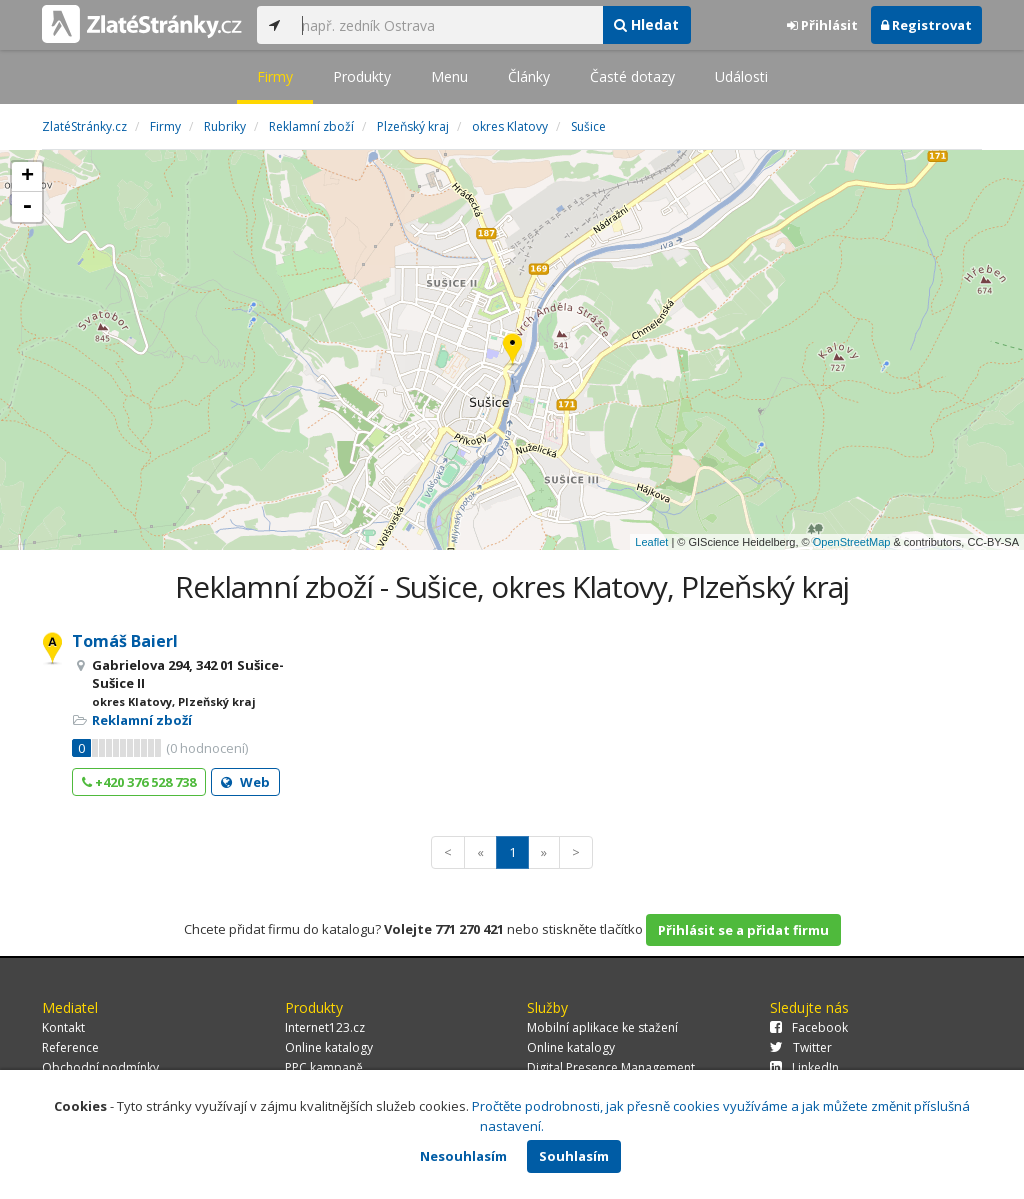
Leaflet (651, 542)
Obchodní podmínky (100, 1067)
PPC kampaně (324, 1067)
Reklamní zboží (142, 720)
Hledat (646, 24)
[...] (447, 25)
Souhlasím (574, 1156)
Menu (449, 76)
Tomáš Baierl (125, 641)
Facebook (809, 1027)
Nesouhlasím (463, 1156)
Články (529, 76)
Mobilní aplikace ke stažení (602, 1027)
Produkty (362, 76)
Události (741, 76)
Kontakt (63, 1027)
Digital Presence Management (611, 1067)
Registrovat (926, 25)
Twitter (801, 1047)
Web (245, 782)
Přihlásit (822, 25)
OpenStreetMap (852, 542)
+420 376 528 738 (139, 782)
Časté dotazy (632, 76)
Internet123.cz (325, 1027)
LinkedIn (804, 1067)
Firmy (275, 76)
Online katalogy (329, 1047)
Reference (70, 1047)
